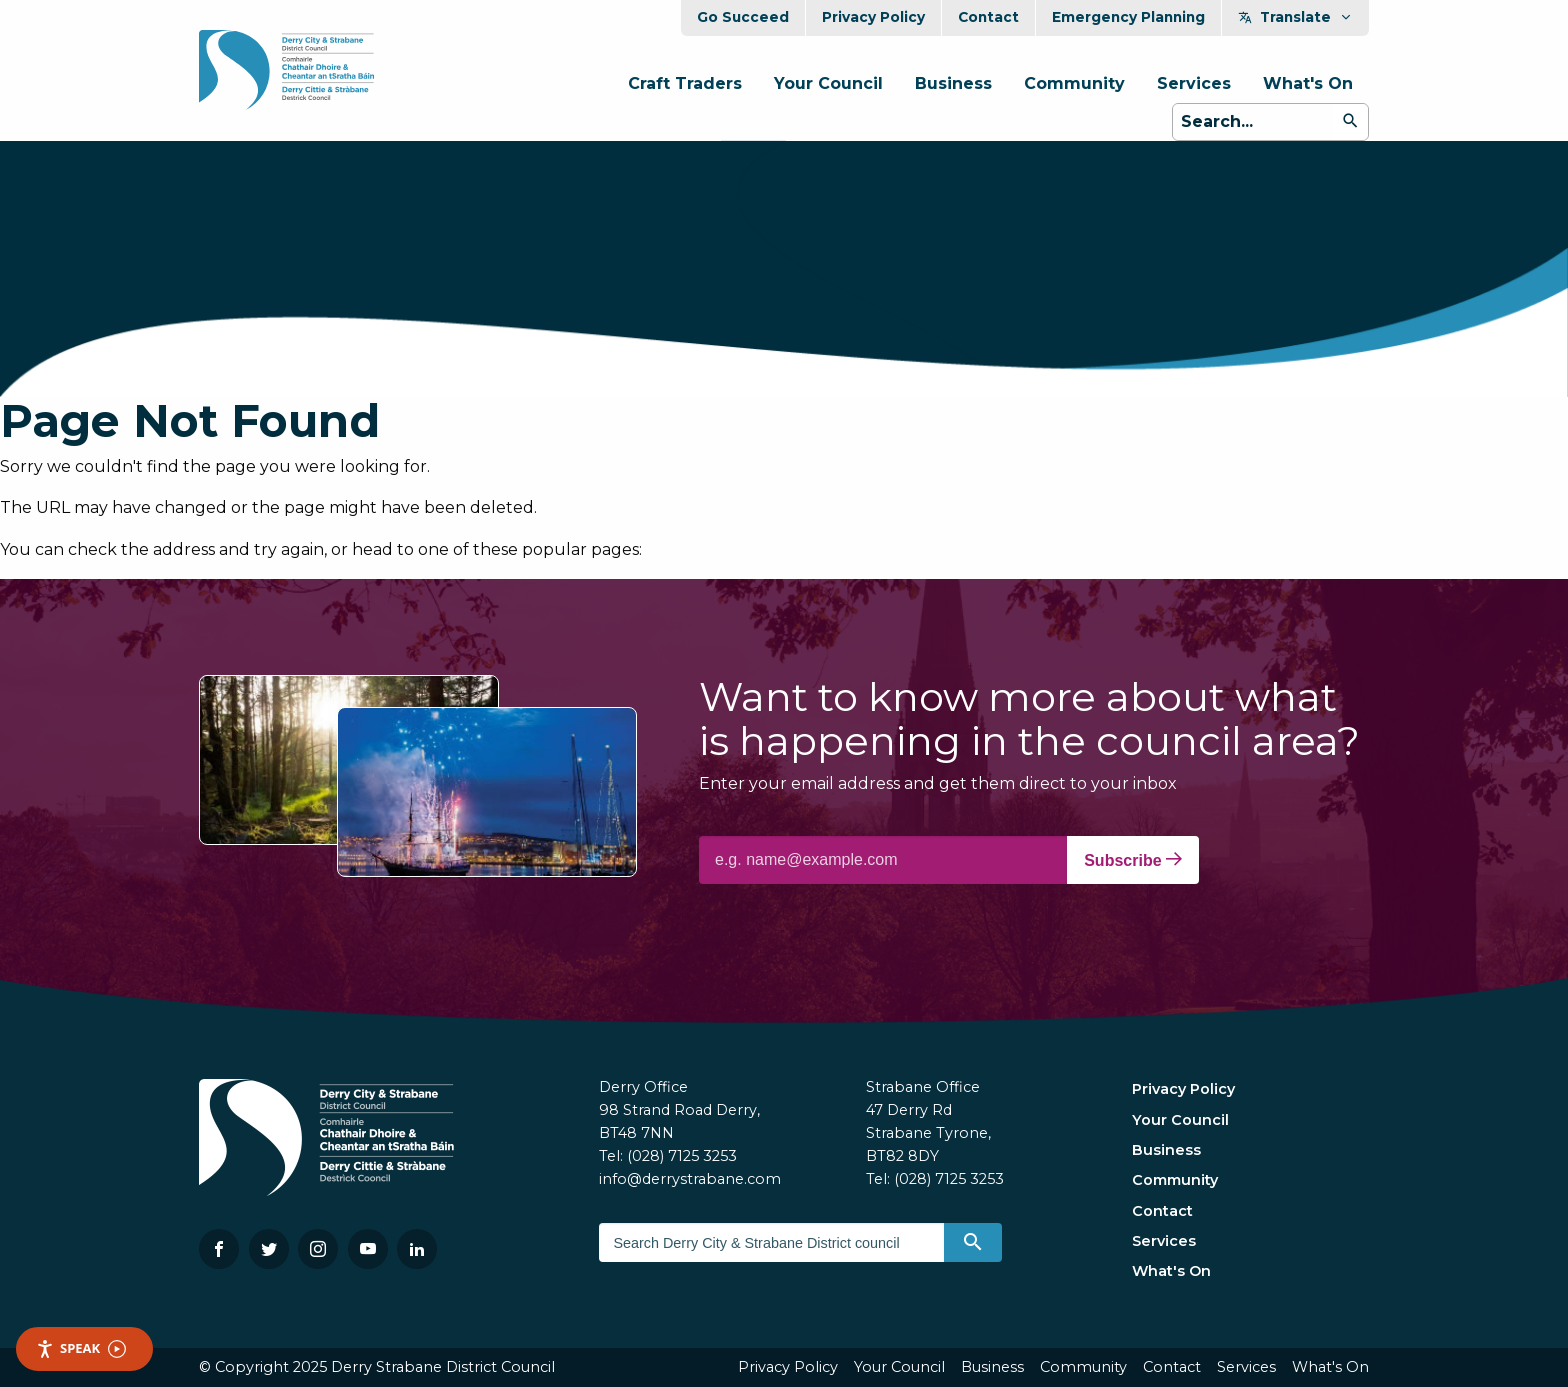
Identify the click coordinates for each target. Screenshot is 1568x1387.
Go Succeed (743, 17)
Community (1074, 83)
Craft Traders (685, 83)
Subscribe (1133, 860)
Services (1194, 83)
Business (953, 83)
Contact (988, 17)
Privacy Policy (873, 17)
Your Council (828, 83)
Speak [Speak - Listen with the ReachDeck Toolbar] (81, 1348)
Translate (1295, 17)
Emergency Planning (1128, 17)
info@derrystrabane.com (690, 1179)
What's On (1308, 83)
